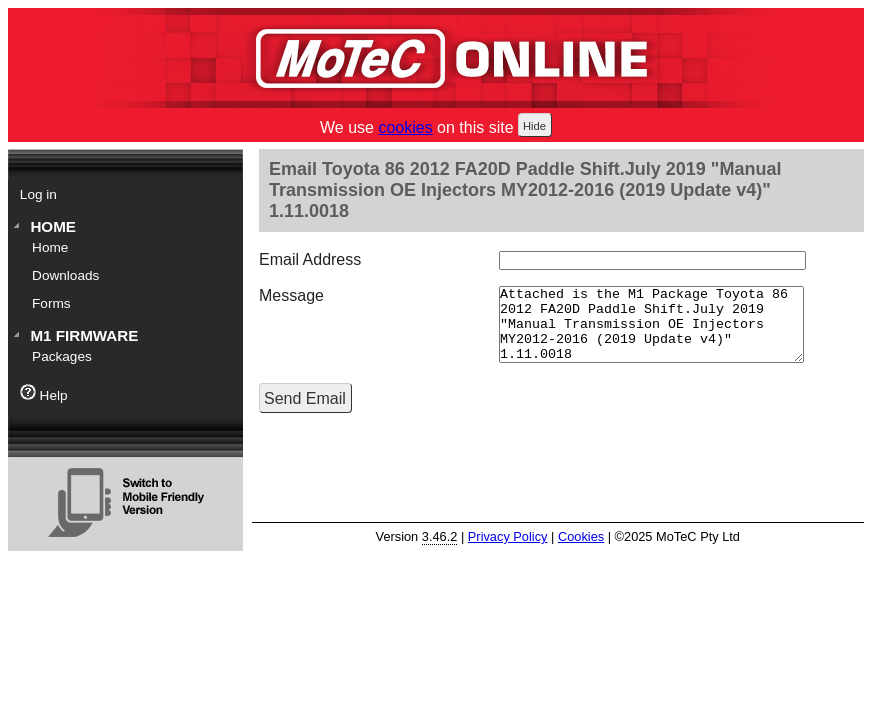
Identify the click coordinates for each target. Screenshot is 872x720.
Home (53, 226)
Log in (38, 194)
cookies (405, 127)
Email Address (310, 259)
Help (44, 393)
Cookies (581, 536)
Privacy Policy (508, 536)
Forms (51, 303)
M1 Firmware (84, 335)
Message (291, 295)
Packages (62, 356)
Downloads (65, 275)
